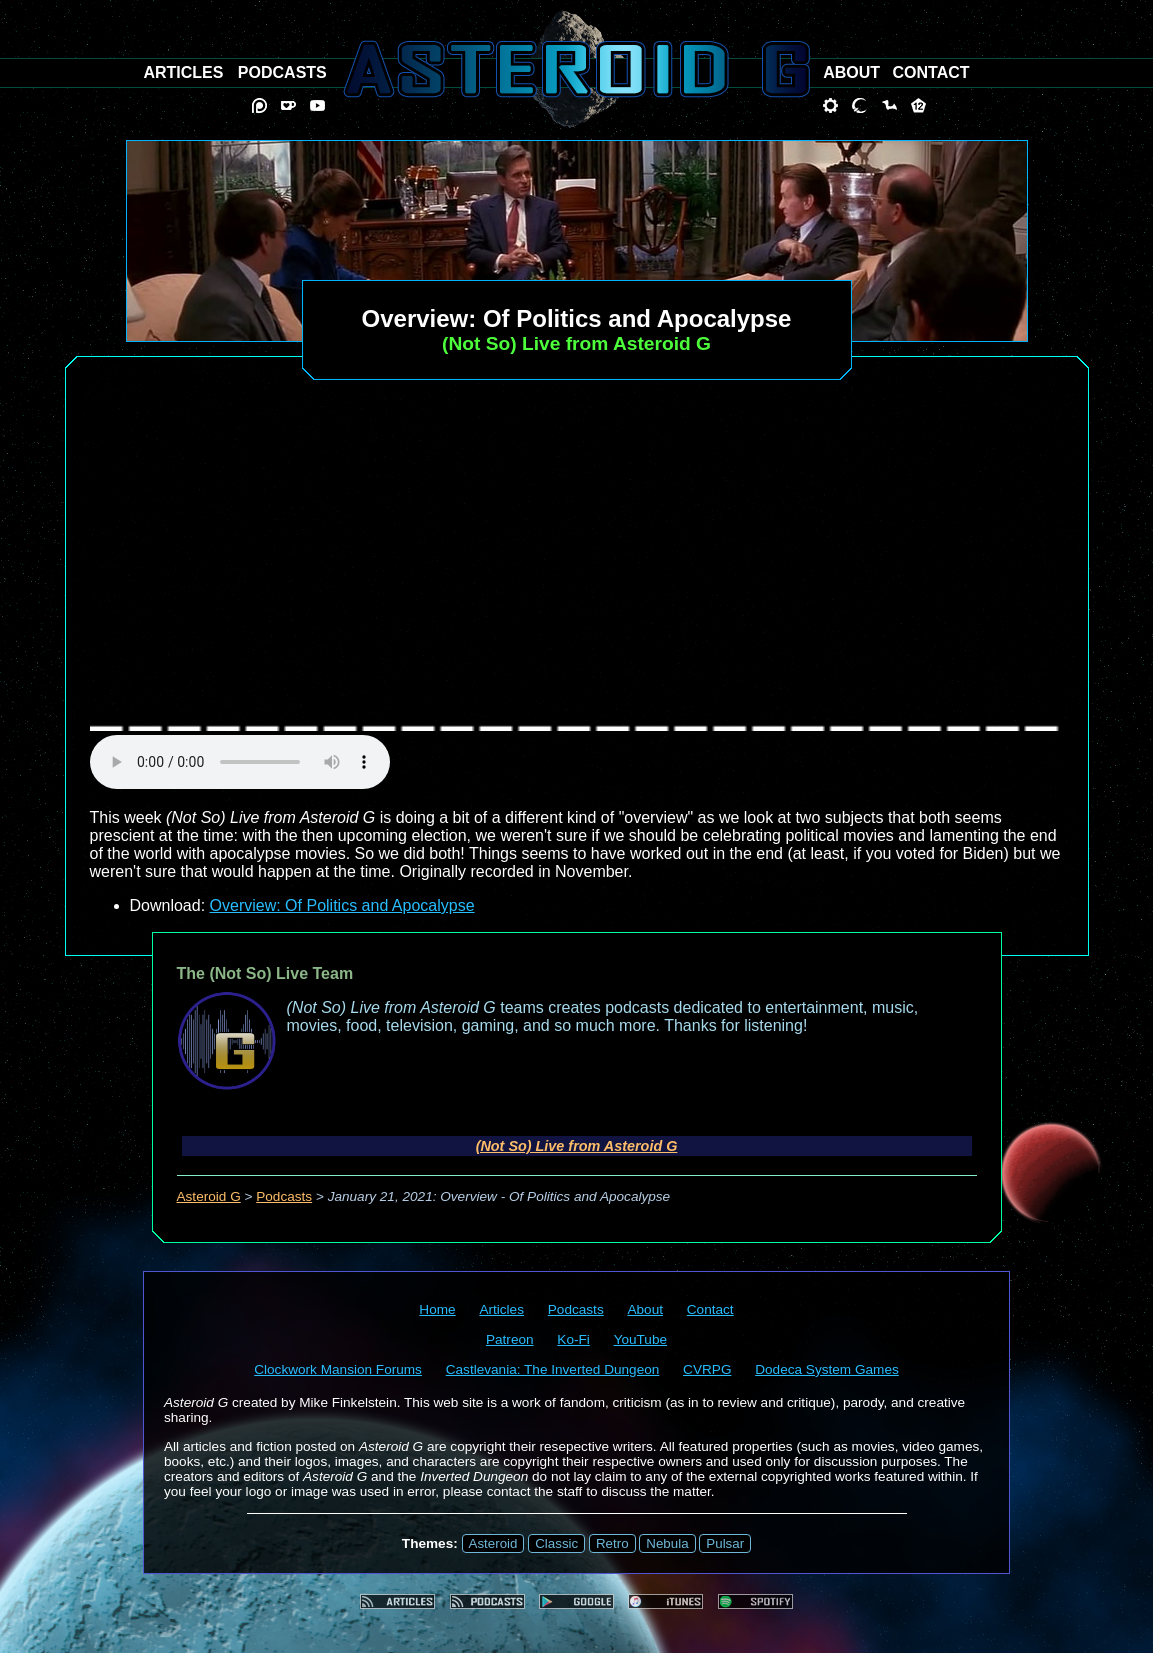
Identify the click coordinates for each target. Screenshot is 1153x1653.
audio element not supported (240, 762)
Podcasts (284, 1196)
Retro (612, 1543)
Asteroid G (209, 1196)
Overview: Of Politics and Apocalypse (342, 905)
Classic (556, 1543)
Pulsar (725, 1543)
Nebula (667, 1543)
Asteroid (493, 1543)
